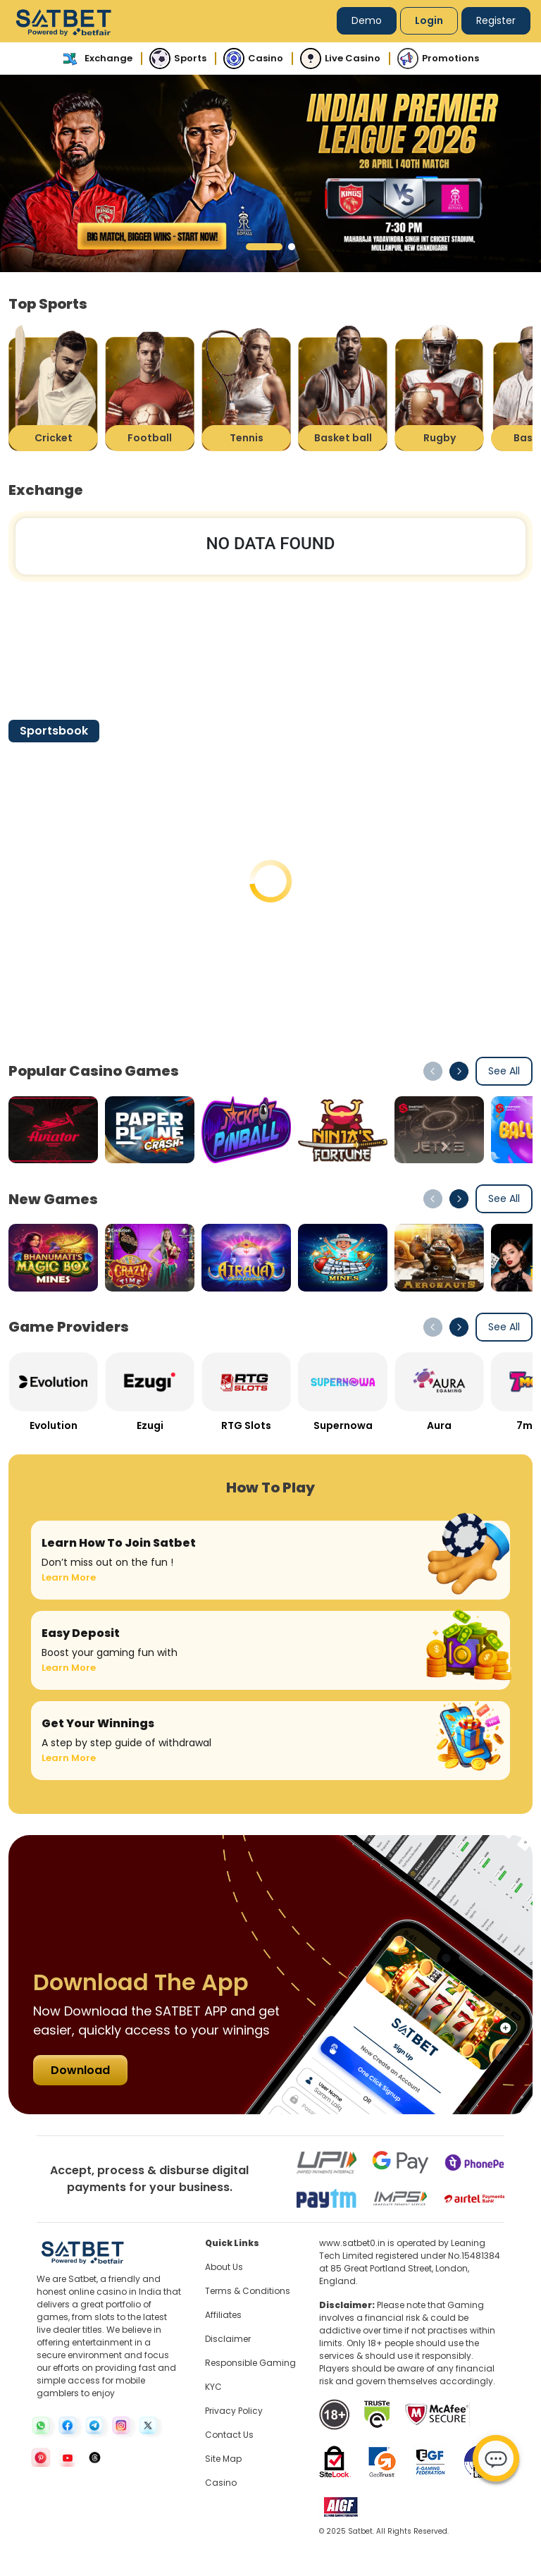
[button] (264, 246)
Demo (367, 20)
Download (80, 2070)
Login (429, 20)
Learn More (69, 1577)
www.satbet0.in (352, 2243)
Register (496, 20)
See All (504, 1071)
